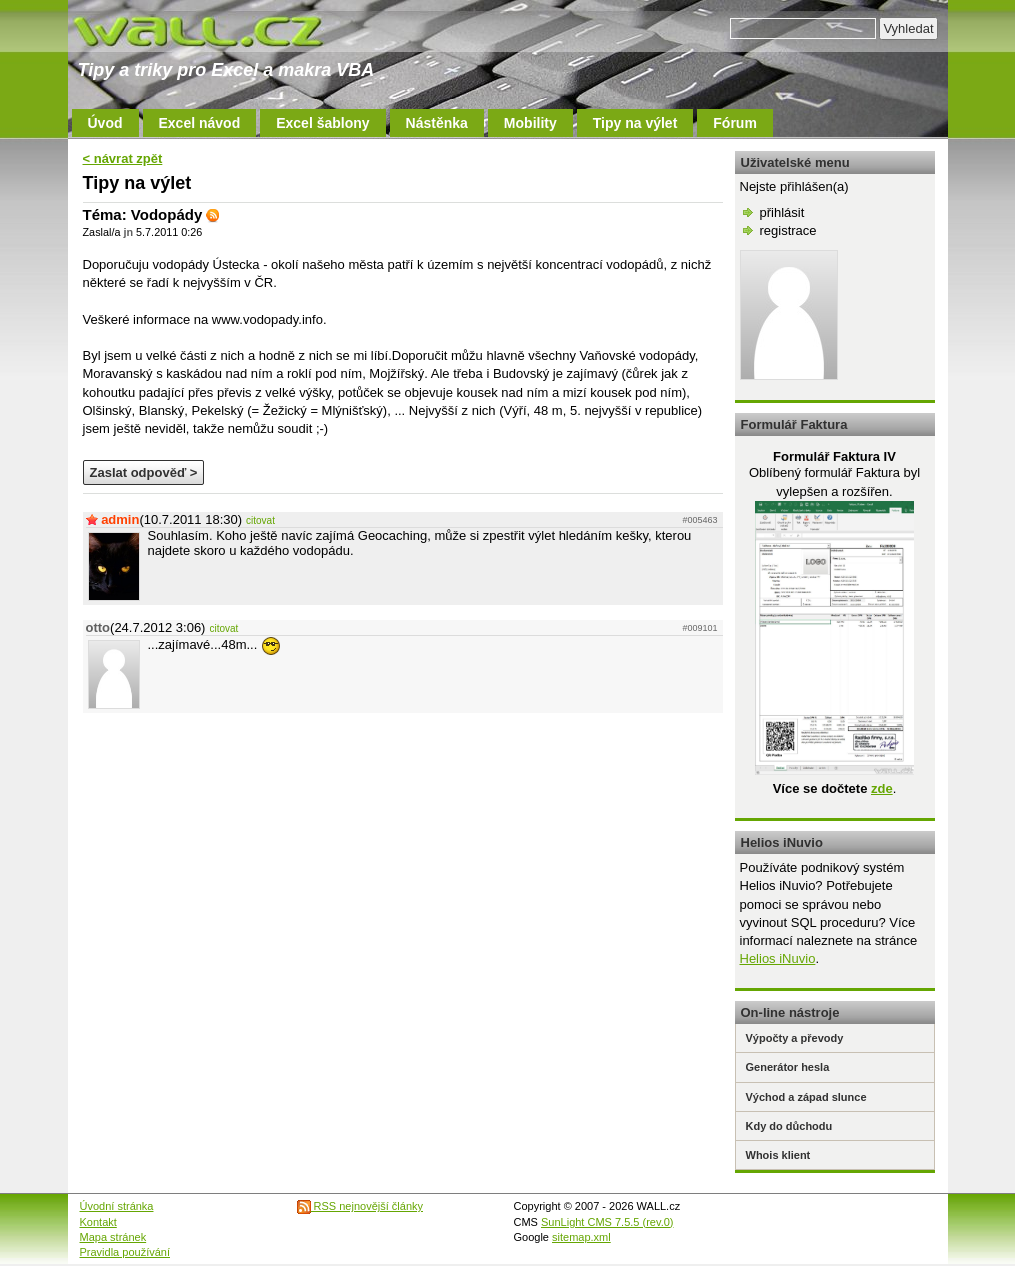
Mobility (530, 123)
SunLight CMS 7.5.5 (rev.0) (607, 1222)
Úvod (105, 123)
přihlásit (782, 212)
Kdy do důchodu (789, 1126)
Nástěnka (437, 123)
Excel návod (200, 123)
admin (120, 519)
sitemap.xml (581, 1237)
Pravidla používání (125, 1252)
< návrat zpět (123, 158)
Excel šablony (322, 123)
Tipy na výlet (635, 123)
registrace (788, 230)
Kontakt (98, 1222)
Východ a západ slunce (806, 1097)
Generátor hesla (788, 1067)
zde (882, 788)
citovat (260, 520)
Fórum (735, 123)
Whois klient (778, 1155)
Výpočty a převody (795, 1038)
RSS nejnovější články (360, 1206)
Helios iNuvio (778, 958)
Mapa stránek (113, 1237)
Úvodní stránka (117, 1206)
